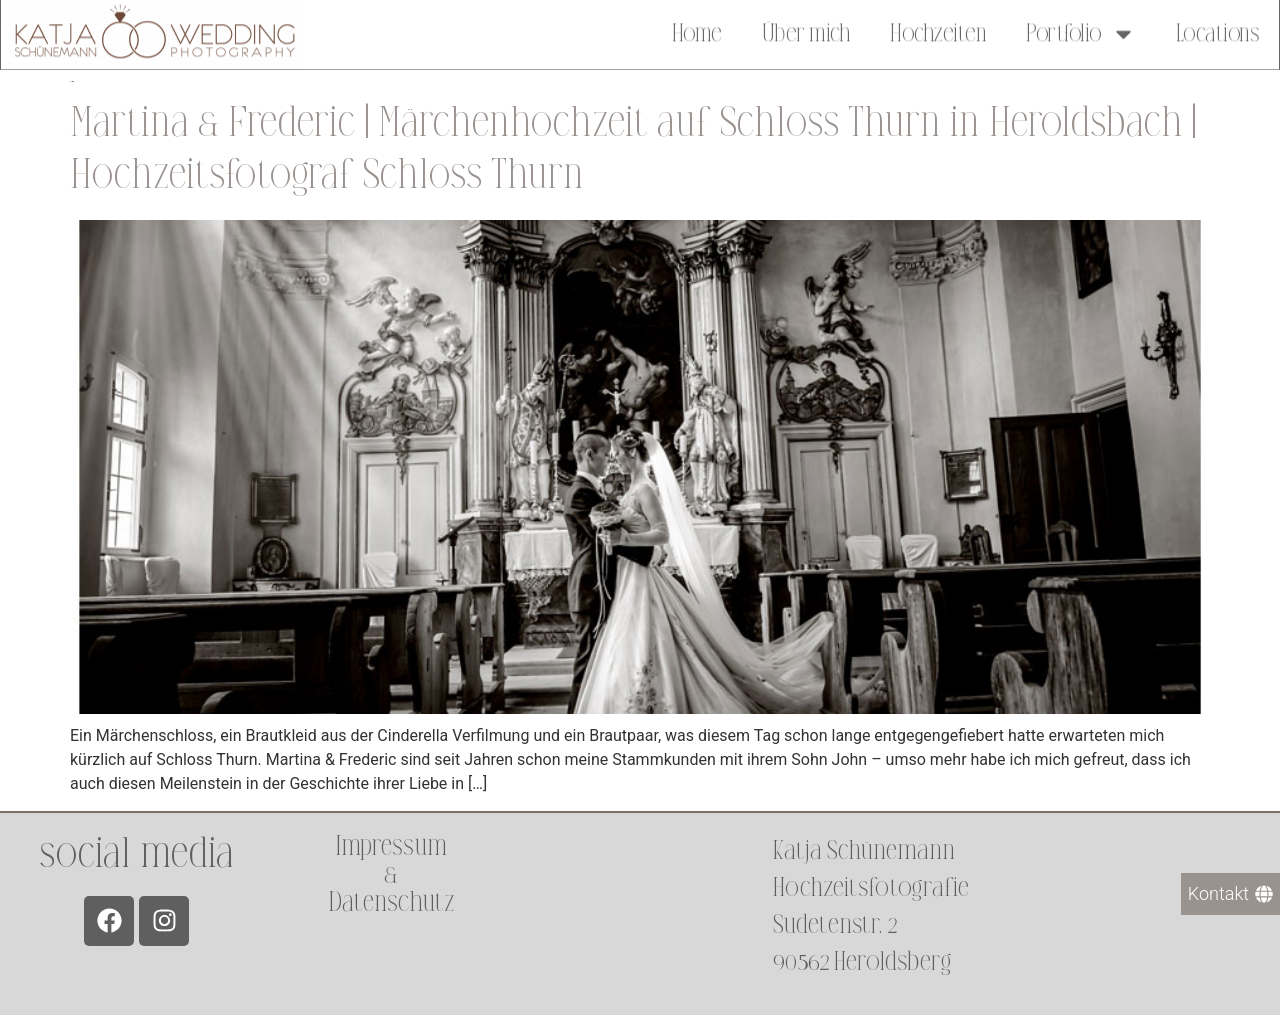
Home (697, 31)
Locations (1218, 31)
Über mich (806, 31)
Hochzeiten (938, 31)
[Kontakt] (1230, 894)
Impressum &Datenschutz (391, 874)
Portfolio (1081, 31)
